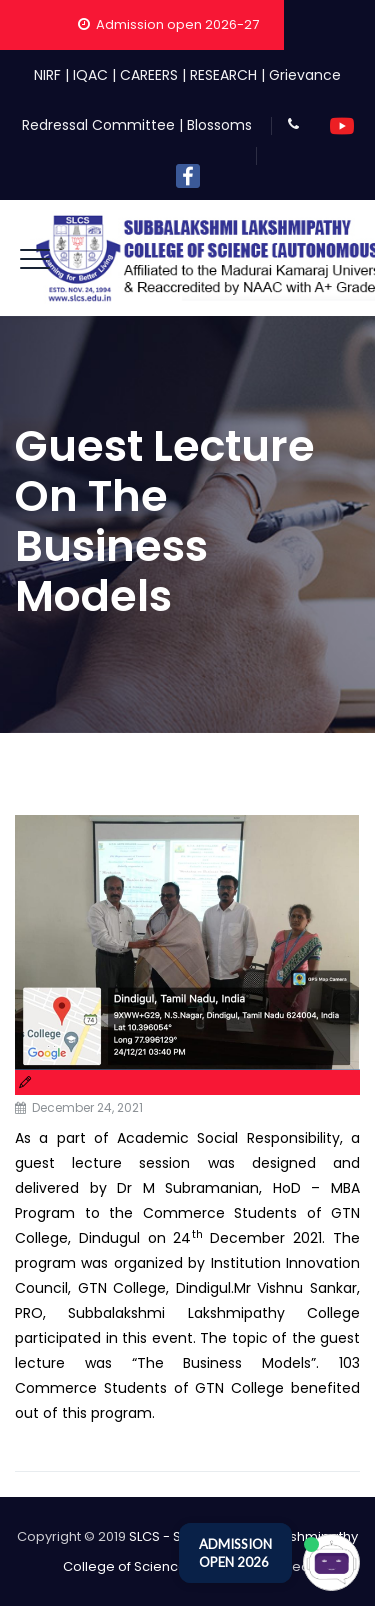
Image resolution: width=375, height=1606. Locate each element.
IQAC (90, 75)
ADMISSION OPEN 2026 (235, 1553)
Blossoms (219, 125)
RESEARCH (223, 75)
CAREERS (149, 75)
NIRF (47, 75)
